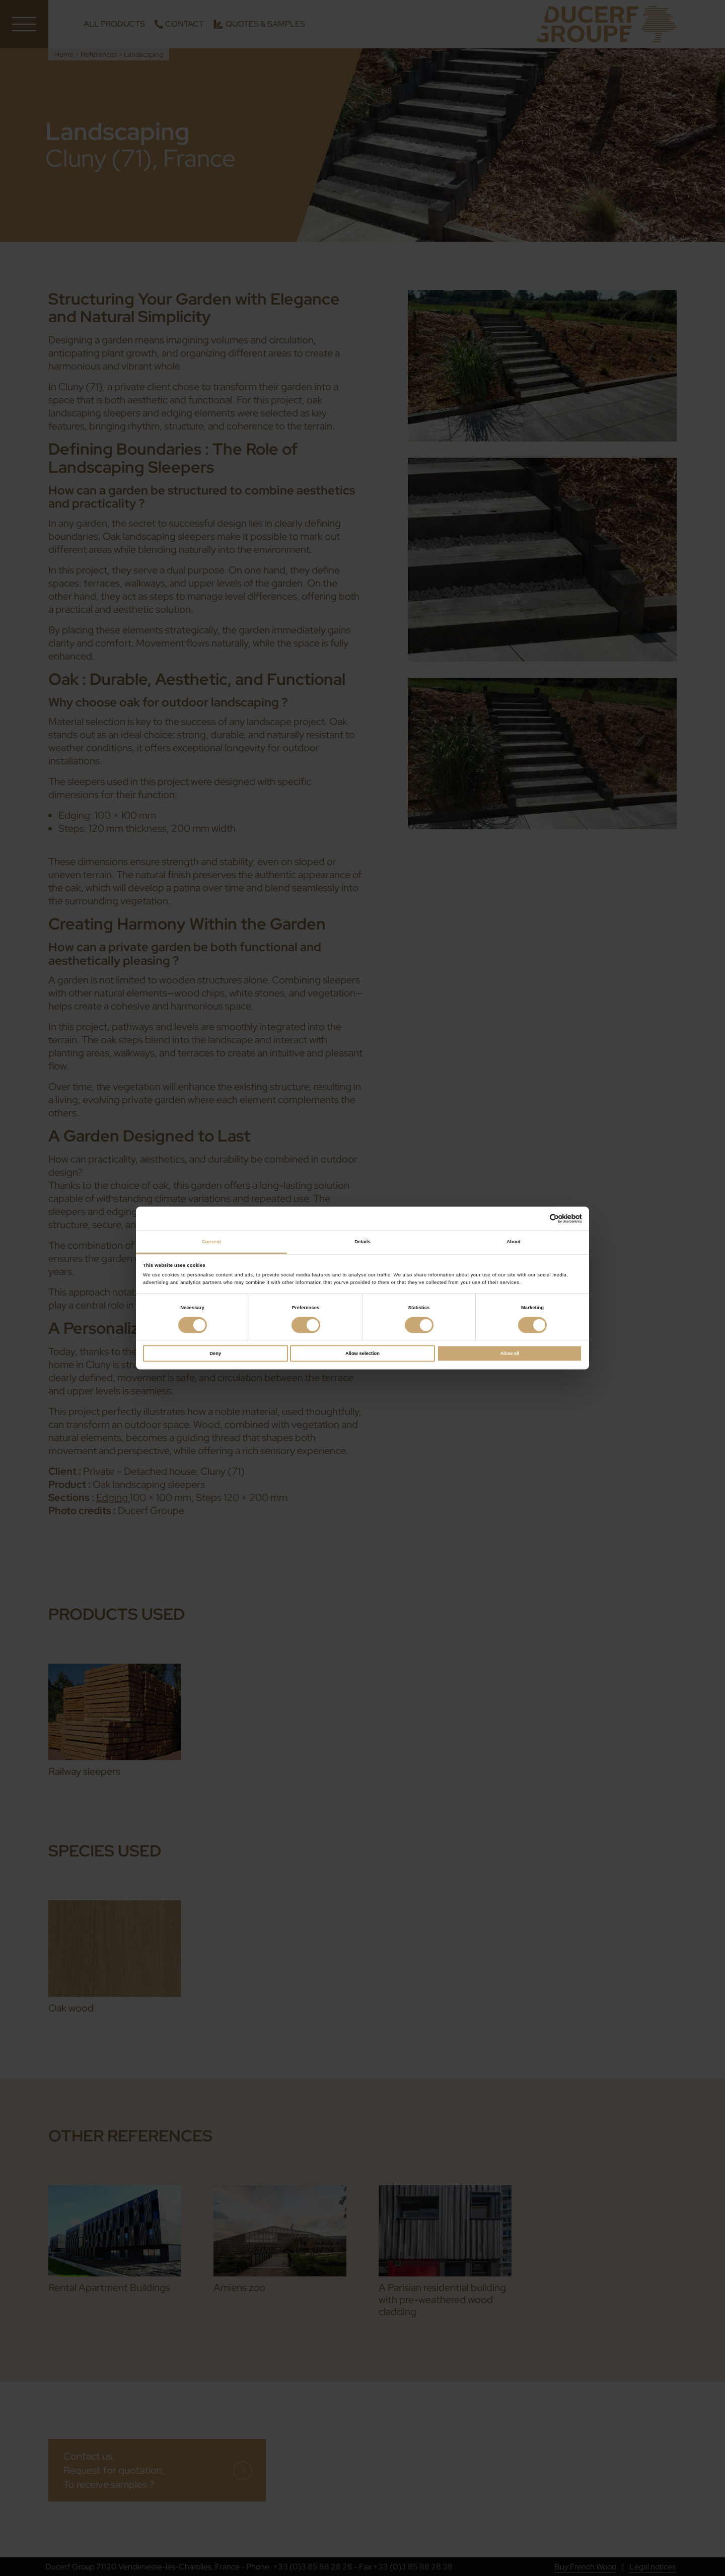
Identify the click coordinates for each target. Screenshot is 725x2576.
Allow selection (362, 1353)
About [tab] (513, 1241)
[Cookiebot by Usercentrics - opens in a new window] (538, 1219)
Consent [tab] (211, 1241)
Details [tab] (362, 1241)
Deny (215, 1353)
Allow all (509, 1353)
